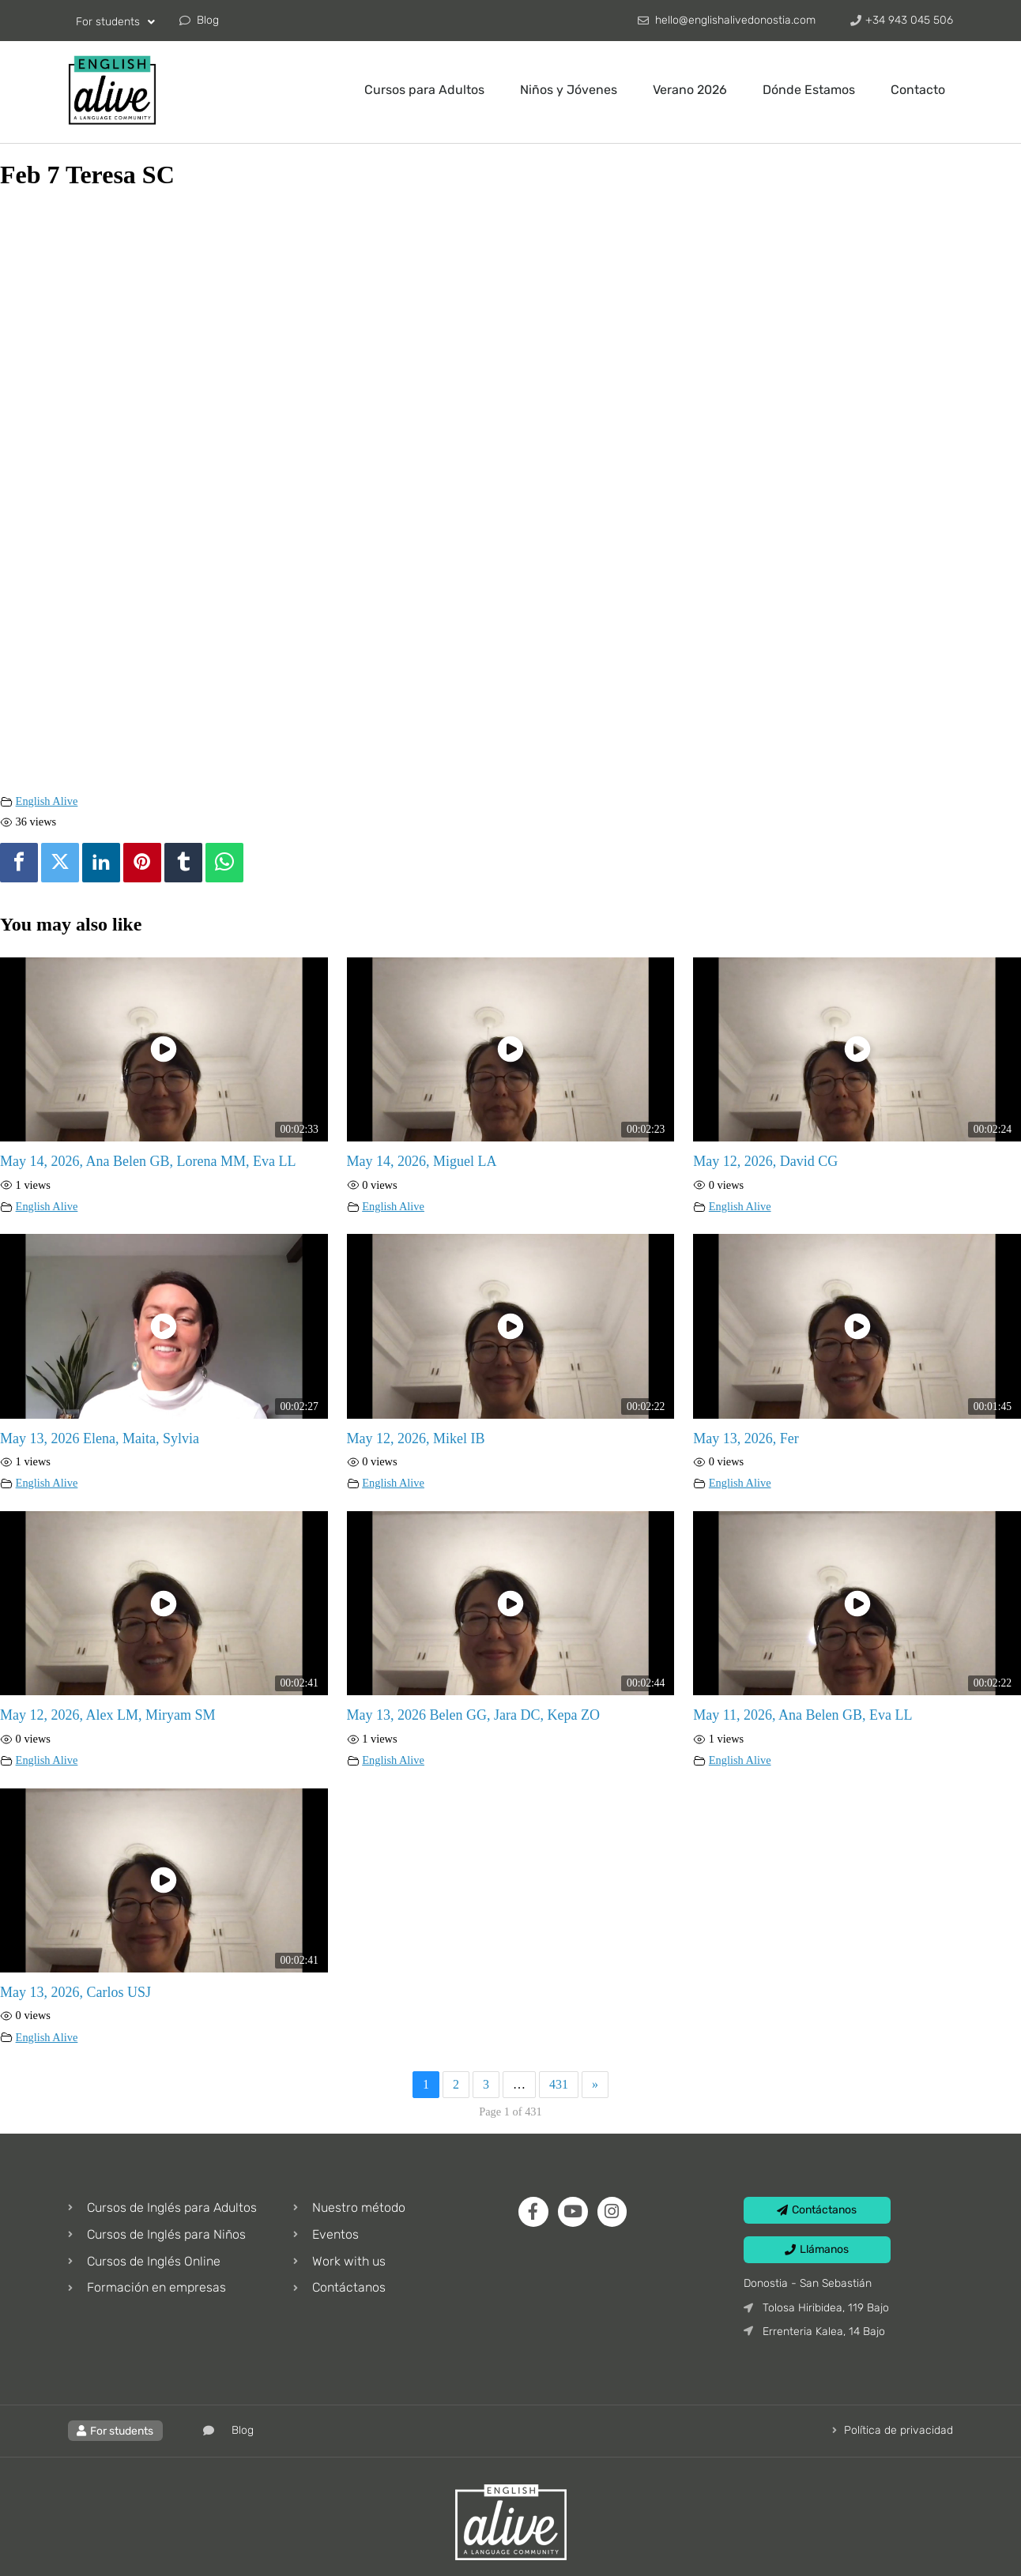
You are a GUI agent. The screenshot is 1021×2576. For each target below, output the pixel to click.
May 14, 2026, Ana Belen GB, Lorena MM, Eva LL (148, 1161)
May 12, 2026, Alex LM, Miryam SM (108, 1715)
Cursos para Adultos (424, 89)
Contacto (918, 89)
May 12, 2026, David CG (765, 1161)
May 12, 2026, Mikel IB (416, 1438)
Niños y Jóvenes (568, 89)
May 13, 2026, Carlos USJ (75, 1992)
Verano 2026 (690, 89)
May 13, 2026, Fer (746, 1438)
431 (558, 2084)
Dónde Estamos (809, 89)
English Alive (47, 801)
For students (115, 22)
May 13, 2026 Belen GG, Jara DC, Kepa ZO (473, 1715)
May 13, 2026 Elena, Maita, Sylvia (99, 1438)
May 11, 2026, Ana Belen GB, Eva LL (802, 1715)
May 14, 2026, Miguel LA (422, 1161)
